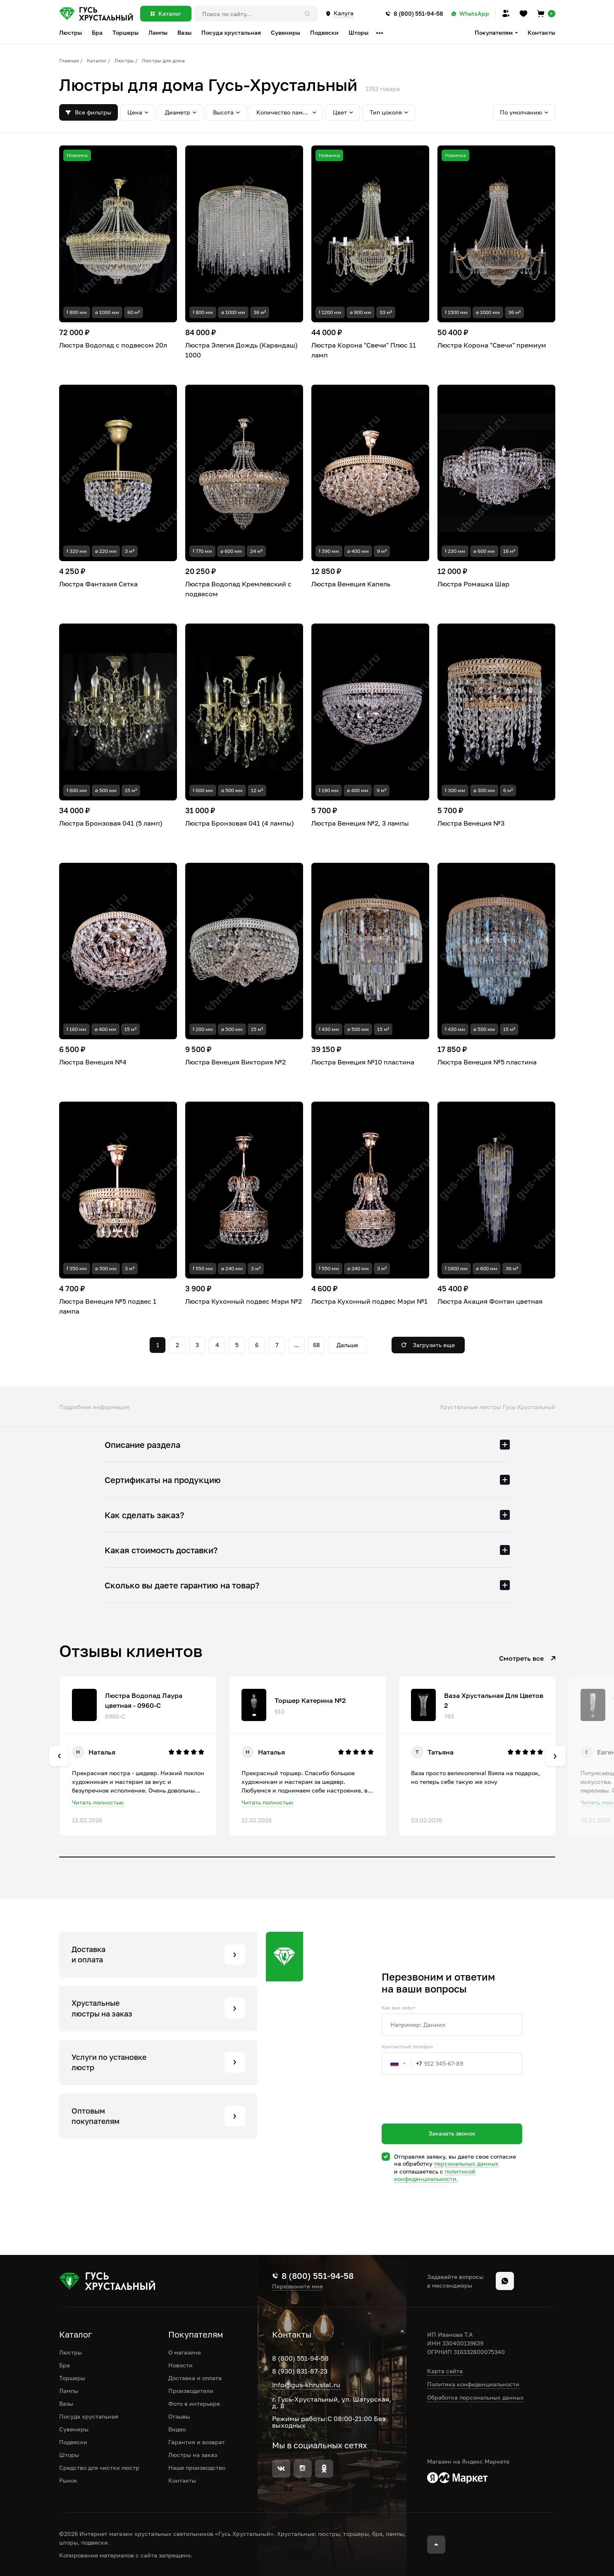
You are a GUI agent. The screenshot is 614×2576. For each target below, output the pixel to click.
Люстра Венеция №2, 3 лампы (360, 823)
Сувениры (73, 2429)
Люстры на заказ (192, 2454)
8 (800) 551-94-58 (300, 2358)
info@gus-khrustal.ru (306, 2385)
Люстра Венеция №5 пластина (487, 1062)
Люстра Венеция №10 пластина (362, 1062)
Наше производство (196, 2467)
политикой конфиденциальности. (434, 2175)
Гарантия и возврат (196, 2441)
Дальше (347, 1344)
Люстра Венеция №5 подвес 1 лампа (107, 1306)
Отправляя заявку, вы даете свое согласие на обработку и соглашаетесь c (455, 2168)
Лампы (68, 2390)
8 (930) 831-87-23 (299, 2371)
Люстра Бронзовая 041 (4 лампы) (239, 823)
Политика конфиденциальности (473, 2384)
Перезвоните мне (297, 2286)
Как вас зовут (399, 2007)
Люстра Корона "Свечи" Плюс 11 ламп (363, 350)
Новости (180, 2365)
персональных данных (466, 2163)
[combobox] (402, 2063)
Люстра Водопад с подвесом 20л (113, 345)
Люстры (124, 60)
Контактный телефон (407, 2046)
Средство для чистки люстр (99, 2467)
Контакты (541, 32)
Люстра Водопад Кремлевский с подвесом (238, 589)
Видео (177, 2429)
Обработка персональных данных (475, 2397)
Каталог (97, 60)
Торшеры (72, 2377)
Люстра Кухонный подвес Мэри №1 (369, 1301)
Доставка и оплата (195, 2377)
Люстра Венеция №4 (93, 1062)
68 (316, 1344)
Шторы (69, 2454)
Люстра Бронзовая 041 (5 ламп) (110, 823)
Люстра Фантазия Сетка (98, 584)
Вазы (66, 2403)
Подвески (73, 2441)
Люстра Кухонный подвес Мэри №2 (243, 1301)
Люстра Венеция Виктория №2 (235, 1062)
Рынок (68, 2480)
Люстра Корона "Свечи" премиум (491, 345)
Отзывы (179, 2416)
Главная (69, 60)
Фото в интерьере (194, 2403)
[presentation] (444, 2114)
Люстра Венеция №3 (470, 823)
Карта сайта (445, 2370)
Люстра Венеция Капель (350, 584)
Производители (190, 2390)
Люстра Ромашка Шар (473, 584)
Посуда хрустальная (88, 2416)
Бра (64, 2365)
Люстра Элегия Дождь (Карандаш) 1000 (241, 350)
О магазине (184, 2352)
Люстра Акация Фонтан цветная (489, 1301)
